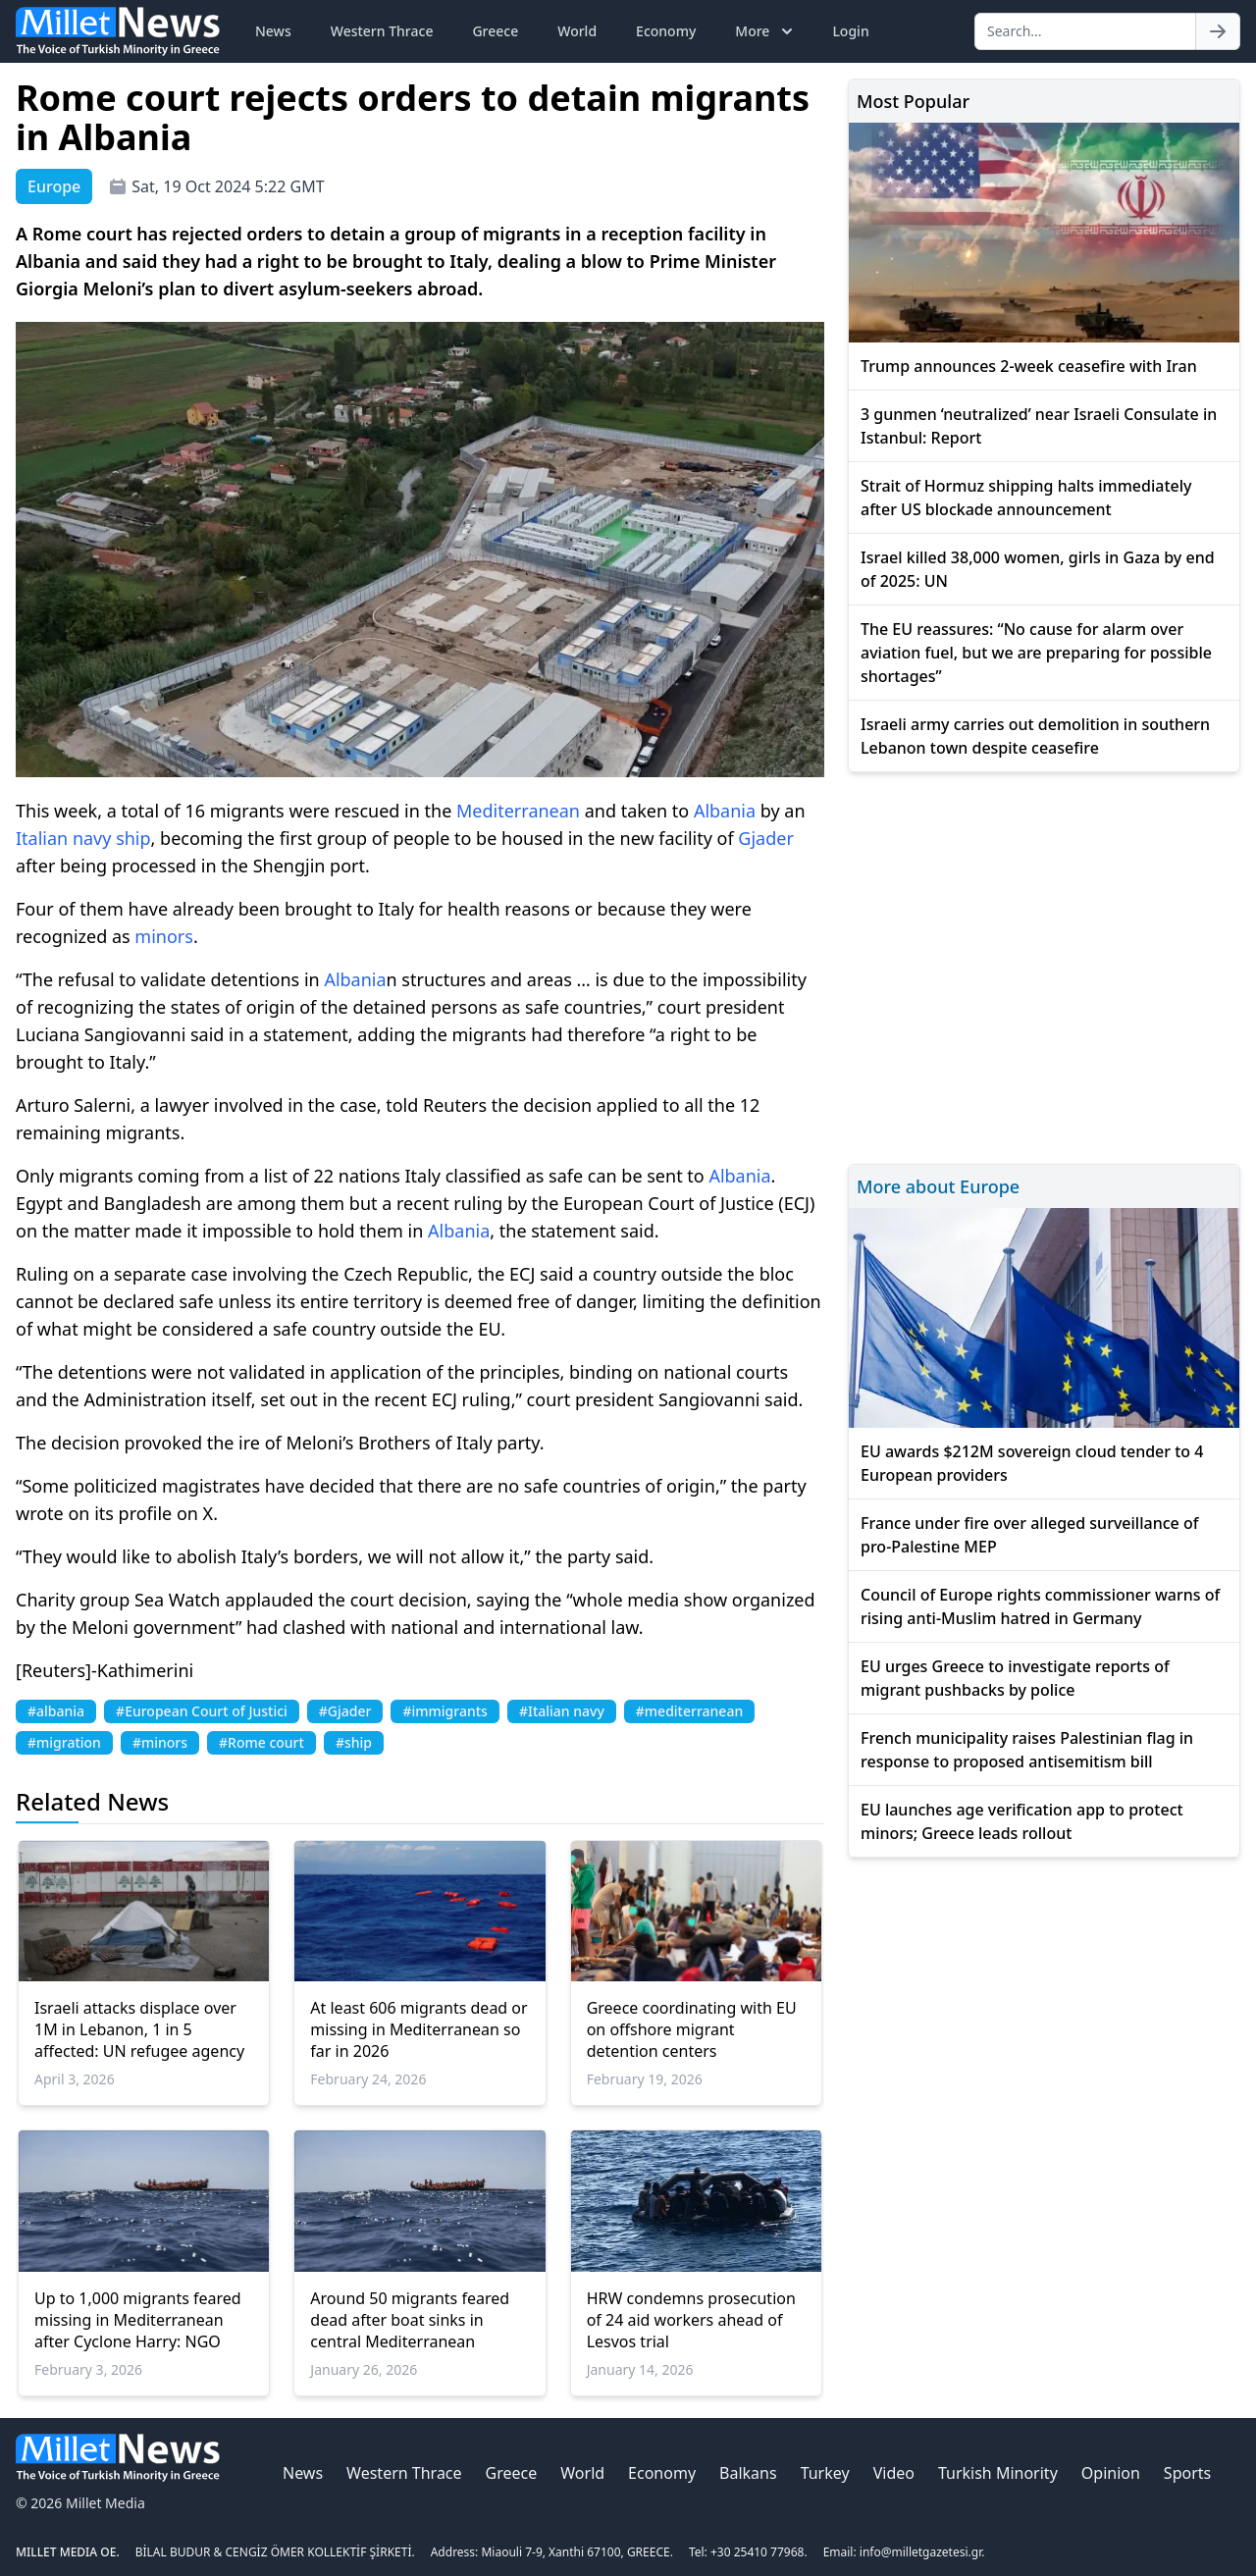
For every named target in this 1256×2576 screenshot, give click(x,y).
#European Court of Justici (202, 1711)
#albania (55, 1711)
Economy (666, 31)
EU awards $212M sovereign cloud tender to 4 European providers (1032, 1463)
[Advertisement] (1044, 965)
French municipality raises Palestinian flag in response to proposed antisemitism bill (1027, 1749)
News (273, 31)
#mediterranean (689, 1711)
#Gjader (345, 1711)
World (577, 31)
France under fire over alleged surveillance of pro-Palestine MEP (1029, 1534)
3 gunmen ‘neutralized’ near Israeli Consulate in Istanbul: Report (1039, 425)
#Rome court (261, 1742)
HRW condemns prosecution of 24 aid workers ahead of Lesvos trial (691, 2319)
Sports (1187, 2473)
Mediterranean (518, 810)
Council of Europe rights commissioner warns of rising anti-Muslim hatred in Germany (1040, 1606)
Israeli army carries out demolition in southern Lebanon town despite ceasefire (1035, 736)
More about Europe (938, 1186)
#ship (354, 1742)
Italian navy (63, 838)
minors (163, 936)
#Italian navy (561, 1711)
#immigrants (444, 1711)
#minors (159, 1742)
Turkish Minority (998, 2473)
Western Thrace (382, 31)
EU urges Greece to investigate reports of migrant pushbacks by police (1015, 1678)
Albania (725, 810)
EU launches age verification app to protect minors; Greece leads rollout (1022, 1821)
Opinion (1110, 2473)
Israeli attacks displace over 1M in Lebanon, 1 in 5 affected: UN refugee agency (139, 2029)
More (766, 31)
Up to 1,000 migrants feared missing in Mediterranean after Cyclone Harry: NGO (137, 2319)
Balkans (748, 2473)
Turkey (825, 2473)
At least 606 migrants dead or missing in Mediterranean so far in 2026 (418, 2029)
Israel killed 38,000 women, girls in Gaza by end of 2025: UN (1038, 569)
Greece (495, 31)
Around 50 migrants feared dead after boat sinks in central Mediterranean (409, 2319)
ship (133, 838)
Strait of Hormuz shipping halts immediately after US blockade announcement (1026, 497)
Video (894, 2473)
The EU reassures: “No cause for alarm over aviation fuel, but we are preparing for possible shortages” (1036, 652)
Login (850, 31)
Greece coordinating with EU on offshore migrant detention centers (692, 2029)
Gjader (766, 838)
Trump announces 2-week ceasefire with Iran (1029, 366)
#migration (64, 1742)
